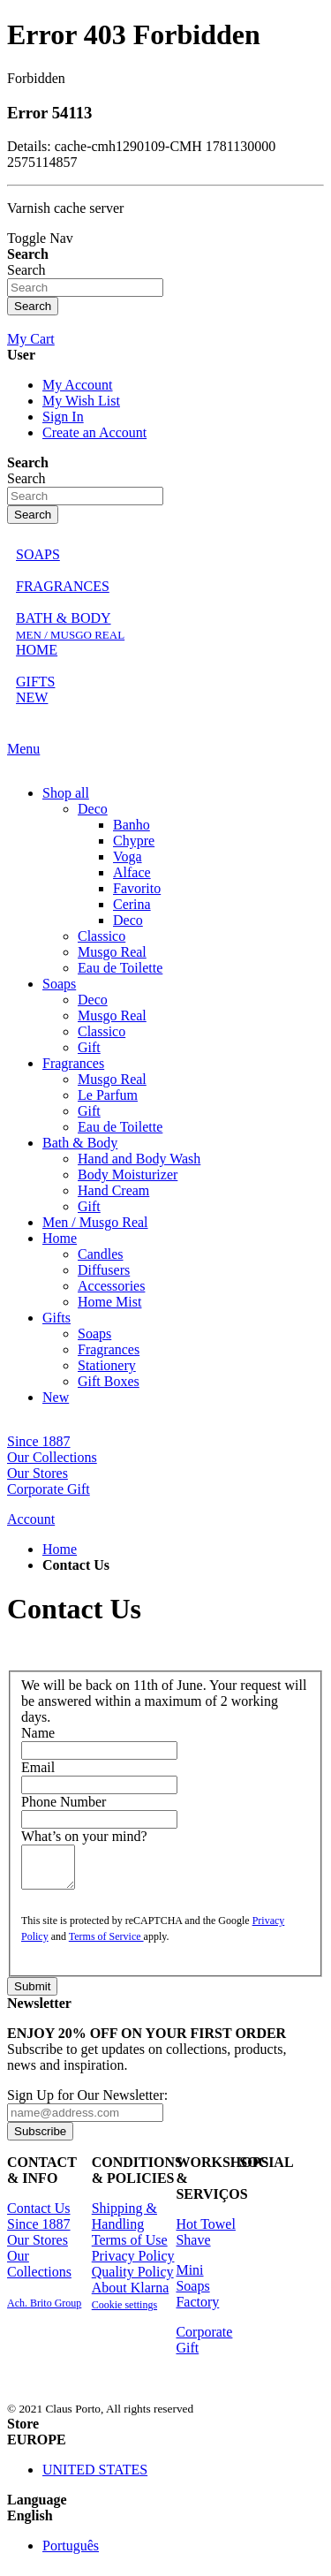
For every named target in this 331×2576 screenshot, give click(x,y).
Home (59, 1549)
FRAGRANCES (62, 586)
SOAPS (38, 554)
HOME (36, 649)
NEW (32, 697)
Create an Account (94, 432)
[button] (165, 2448)
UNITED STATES (94, 2477)
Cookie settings (124, 2313)
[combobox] (85, 287)
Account (31, 1519)
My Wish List (81, 400)
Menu (23, 748)
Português (70, 2553)
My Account (77, 384)
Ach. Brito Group (44, 2311)
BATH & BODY (63, 617)
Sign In (63, 416)
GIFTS (35, 681)
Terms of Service (106, 1944)
